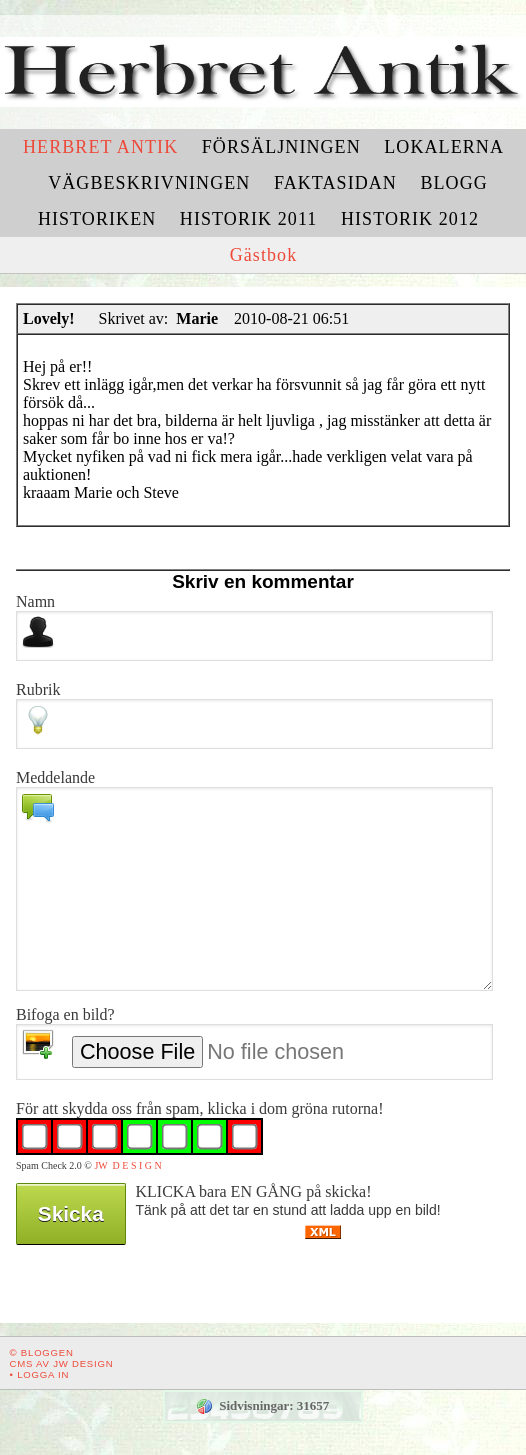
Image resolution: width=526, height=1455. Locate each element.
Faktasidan (335, 183)
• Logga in (40, 1374)
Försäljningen (281, 147)
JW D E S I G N (127, 1165)
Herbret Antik (100, 147)
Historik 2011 (249, 219)
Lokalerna (444, 147)
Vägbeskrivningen (149, 183)
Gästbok (264, 255)
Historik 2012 (410, 219)
